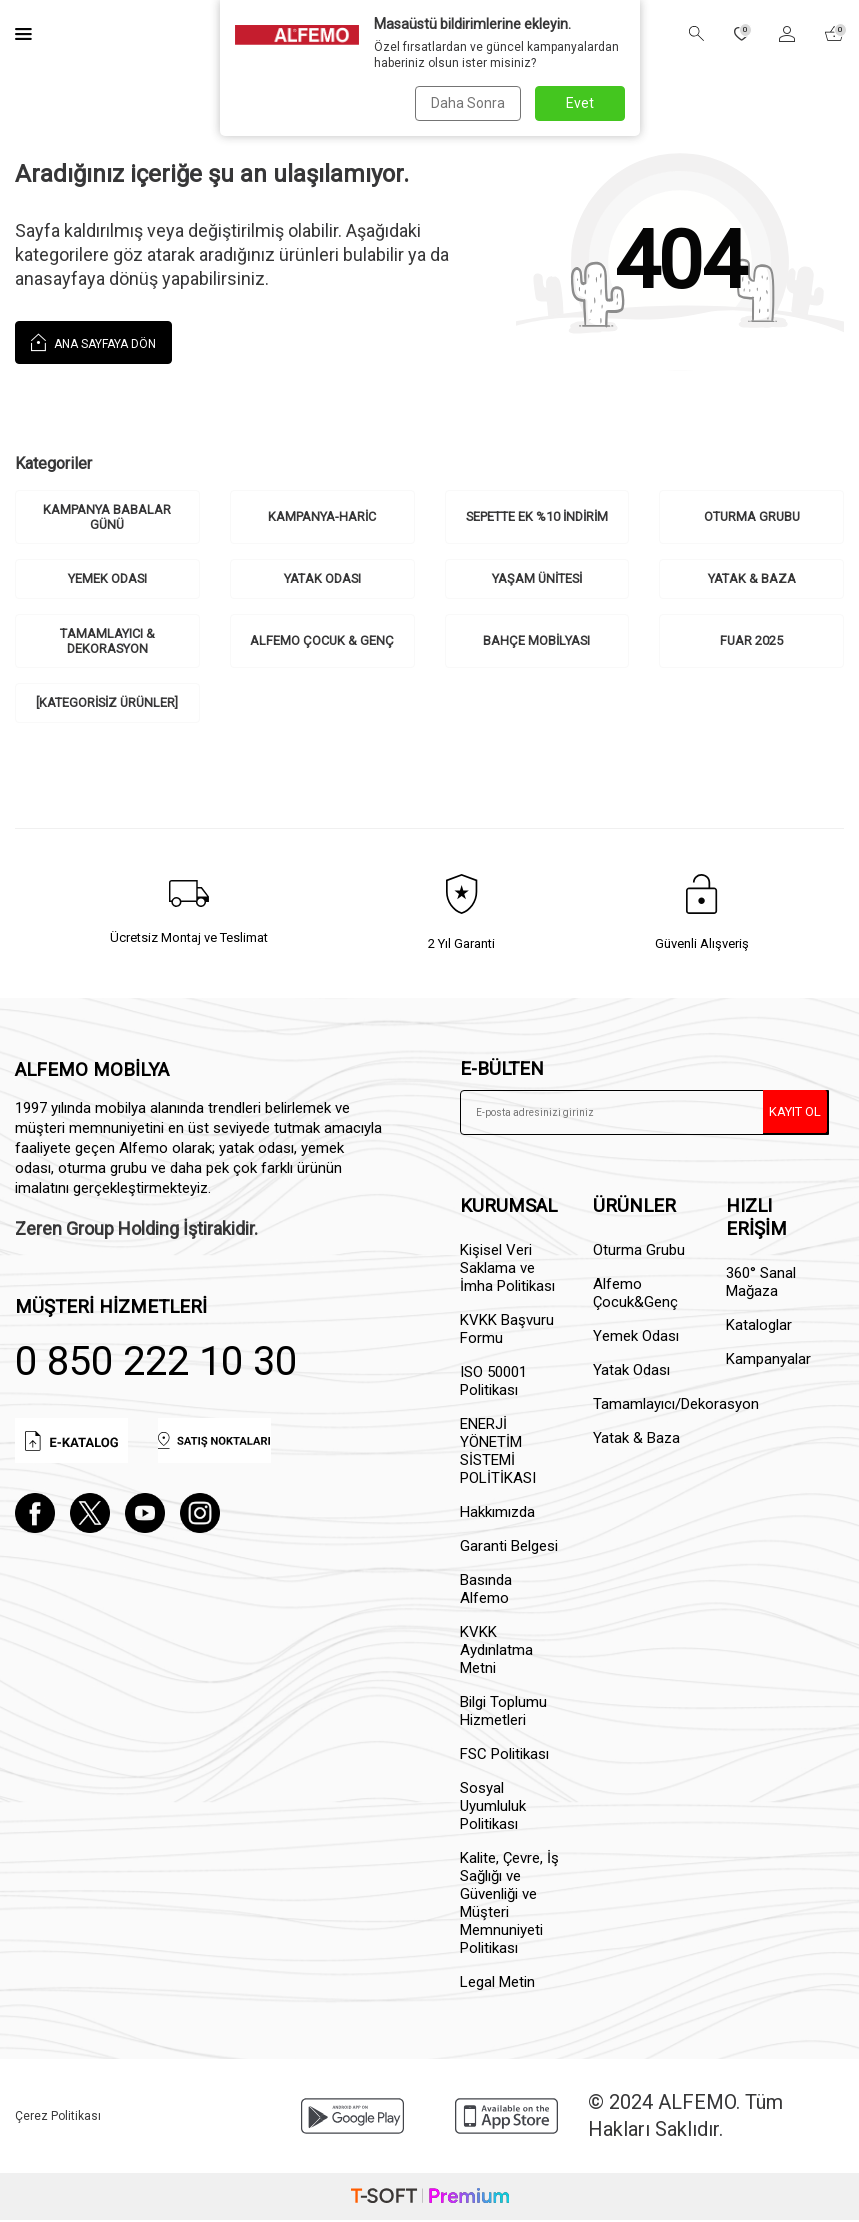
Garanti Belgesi (509, 1549)
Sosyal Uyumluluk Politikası (493, 1809)
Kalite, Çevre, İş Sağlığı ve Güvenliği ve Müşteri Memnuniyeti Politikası (509, 1906)
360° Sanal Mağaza (761, 1285)
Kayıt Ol (795, 1113)
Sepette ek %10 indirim (536, 516)
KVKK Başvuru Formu (507, 1332)
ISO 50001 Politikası (493, 1384)
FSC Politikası (504, 1757)
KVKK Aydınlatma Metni (496, 1653)
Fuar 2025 (752, 642)
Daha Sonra (467, 103)
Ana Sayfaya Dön (93, 341)
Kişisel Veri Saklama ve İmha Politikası (507, 1271)
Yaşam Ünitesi (537, 579)
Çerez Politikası (58, 2118)
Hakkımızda (497, 1515)
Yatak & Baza (752, 579)
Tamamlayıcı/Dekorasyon (644, 1407)
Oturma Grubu (751, 516)
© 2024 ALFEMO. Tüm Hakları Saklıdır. (685, 2118)
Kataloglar (759, 1328)
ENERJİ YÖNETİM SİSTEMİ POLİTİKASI (498, 1454)
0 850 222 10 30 (156, 1363)
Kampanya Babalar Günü (107, 517)
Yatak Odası (322, 579)
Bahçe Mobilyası (537, 642)
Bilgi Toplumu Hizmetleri (503, 1714)
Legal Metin (497, 1985)
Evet (580, 103)
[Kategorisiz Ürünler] (107, 704)
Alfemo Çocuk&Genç (635, 1296)
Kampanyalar (768, 1362)
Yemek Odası (107, 579)
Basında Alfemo (486, 1592)
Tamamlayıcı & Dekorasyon (107, 642)
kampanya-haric (322, 516)
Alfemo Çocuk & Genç (322, 642)
